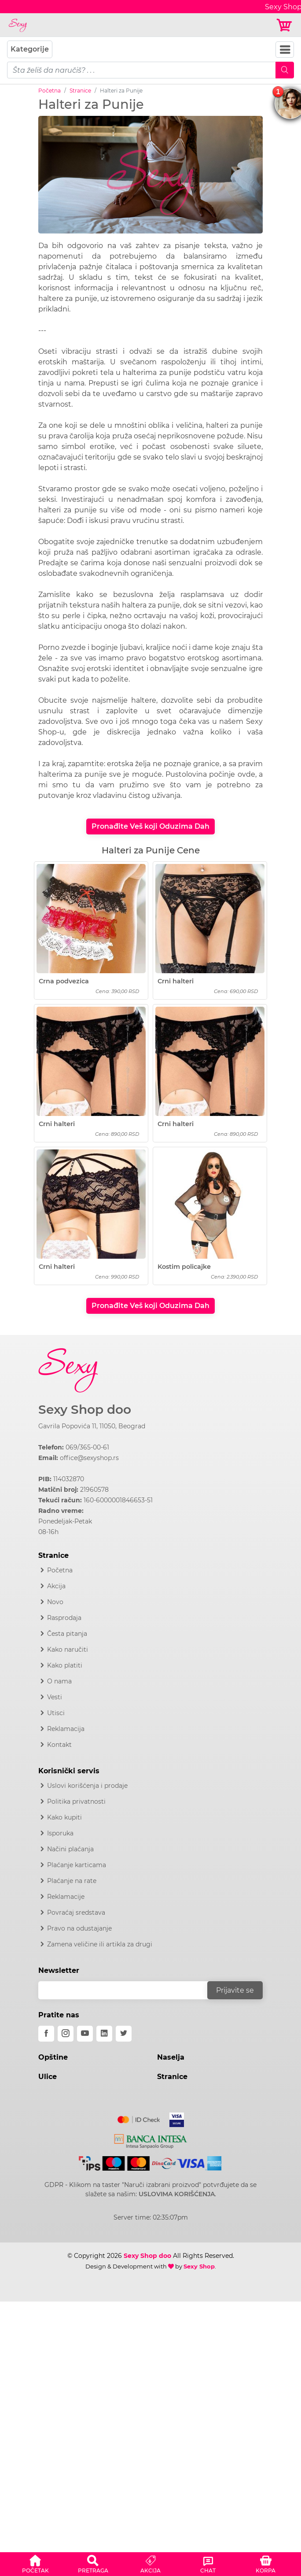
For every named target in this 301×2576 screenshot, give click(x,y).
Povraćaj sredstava (76, 1912)
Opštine (53, 2057)
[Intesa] (151, 2140)
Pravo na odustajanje (79, 1928)
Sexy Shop (199, 2266)
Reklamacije (65, 1897)
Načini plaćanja (70, 1849)
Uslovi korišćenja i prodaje (87, 1786)
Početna (49, 90)
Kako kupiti (64, 1817)
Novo (55, 1602)
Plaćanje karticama (76, 1865)
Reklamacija (65, 1729)
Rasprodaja (64, 1618)
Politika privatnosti (76, 1801)
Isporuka (60, 1833)
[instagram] (65, 2034)
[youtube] (85, 2034)
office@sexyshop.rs (89, 1458)
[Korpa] (284, 25)
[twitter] (124, 2034)
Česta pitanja (67, 1634)
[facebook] (46, 2034)
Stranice (80, 90)
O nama (59, 1681)
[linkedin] (104, 2034)
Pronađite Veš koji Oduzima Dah (150, 826)
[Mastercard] (139, 2118)
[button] (35, 2562)
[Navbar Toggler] (284, 49)
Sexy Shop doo (84, 1409)
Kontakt (59, 1745)
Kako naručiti (67, 1649)
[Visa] (173, 2118)
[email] (128, 1990)
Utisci (56, 1713)
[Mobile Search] (284, 70)
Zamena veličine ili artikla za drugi (99, 1944)
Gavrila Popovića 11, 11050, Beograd (91, 1426)
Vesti (54, 1697)
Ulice (47, 2076)
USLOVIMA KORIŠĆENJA (177, 2194)
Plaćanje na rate (71, 1881)
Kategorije (30, 49)
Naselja (170, 2057)
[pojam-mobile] (141, 70)
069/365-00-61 (87, 1447)
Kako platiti (64, 1665)
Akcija (56, 1586)
